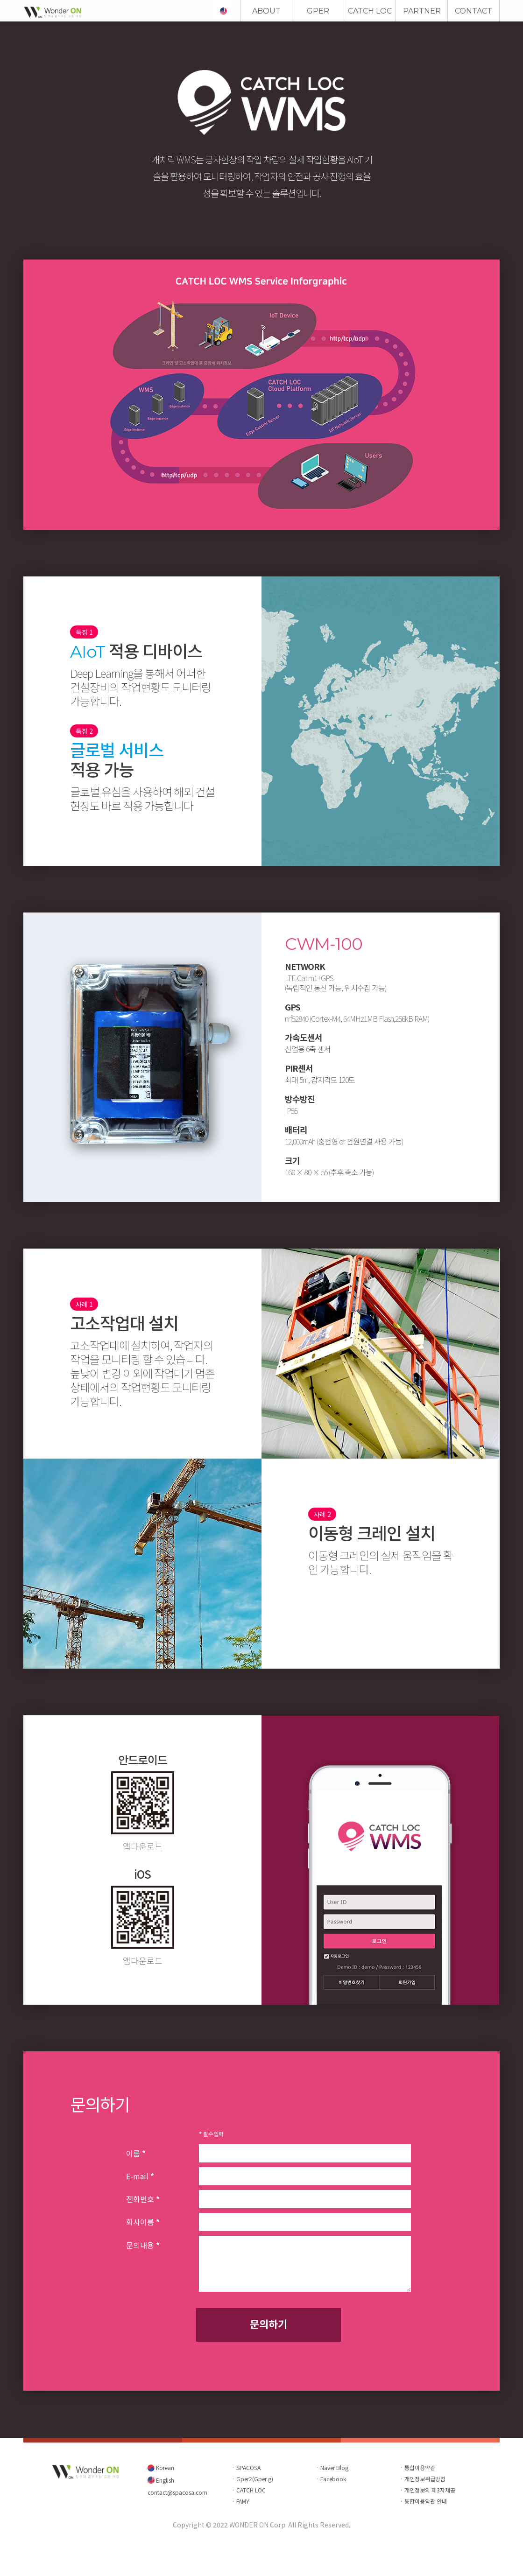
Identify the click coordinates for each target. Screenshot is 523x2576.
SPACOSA (248, 2467)
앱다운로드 (143, 1846)
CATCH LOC (370, 11)
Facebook (333, 2479)
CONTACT (473, 11)
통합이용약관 (419, 2467)
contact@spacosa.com (177, 2492)
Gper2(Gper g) (254, 2479)
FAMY (242, 2501)
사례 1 (84, 1304)
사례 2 (322, 1514)
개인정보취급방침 (424, 2479)
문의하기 (268, 2323)
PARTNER (422, 11)
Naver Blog (334, 2467)
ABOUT (266, 11)
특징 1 (84, 632)
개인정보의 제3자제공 (429, 2490)
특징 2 (84, 731)
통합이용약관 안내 (425, 2501)
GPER (318, 11)
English (164, 2480)
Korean (164, 2467)
